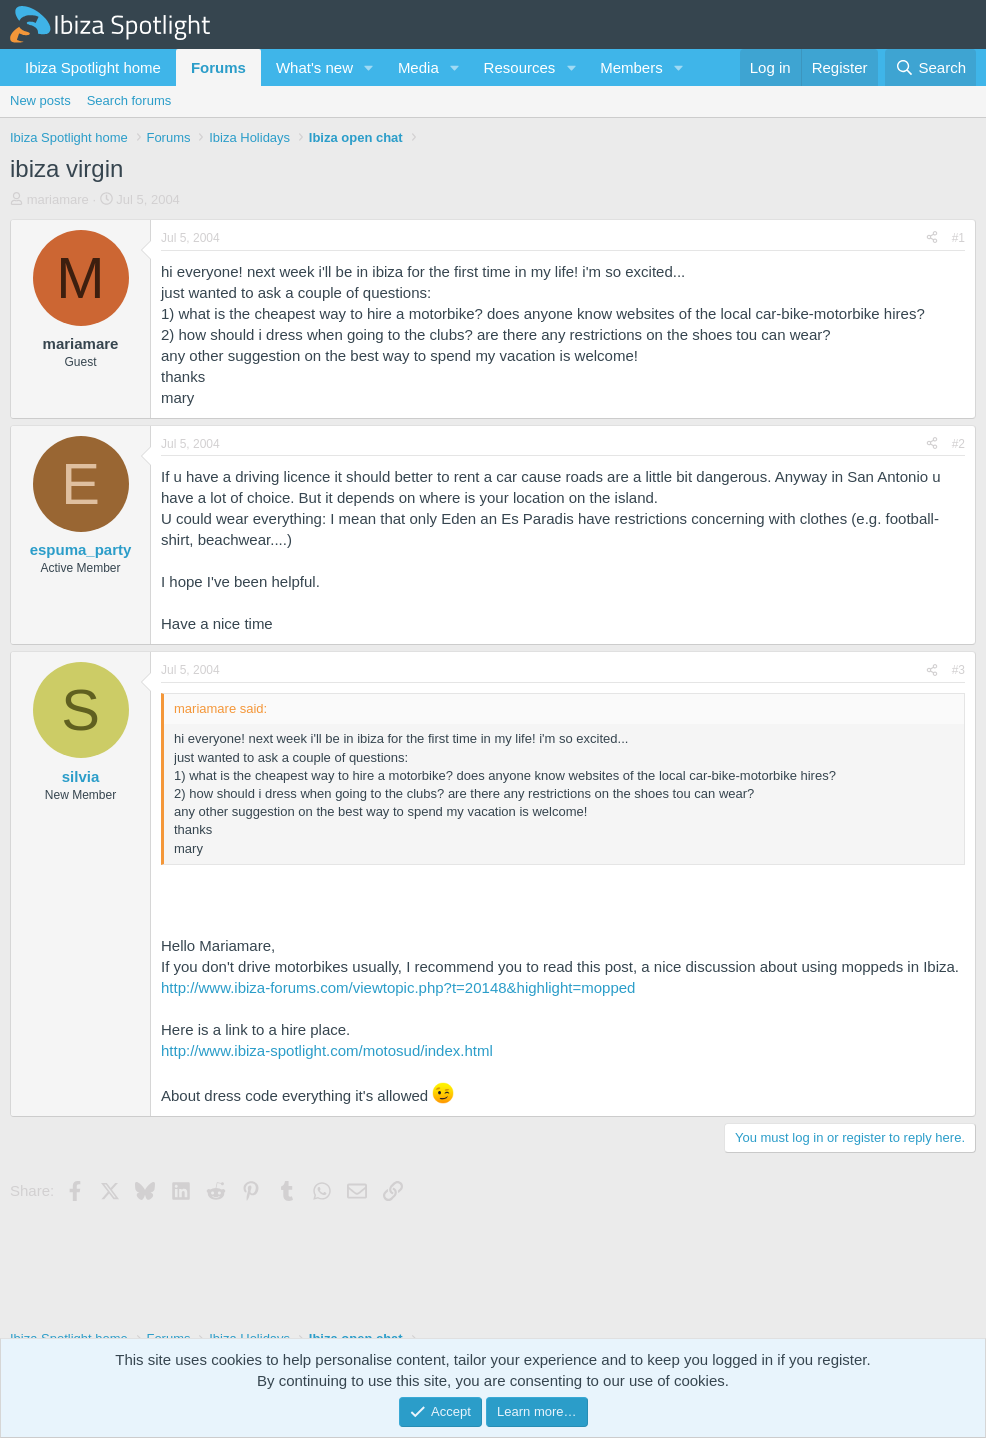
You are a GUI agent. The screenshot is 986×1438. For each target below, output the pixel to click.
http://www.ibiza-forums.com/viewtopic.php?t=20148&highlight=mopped (398, 987)
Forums (218, 67)
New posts (40, 100)
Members (631, 67)
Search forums (129, 100)
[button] (369, 67)
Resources (520, 67)
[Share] (932, 238)
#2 (958, 444)
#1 (958, 238)
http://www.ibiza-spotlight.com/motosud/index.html (327, 1050)
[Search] (930, 67)
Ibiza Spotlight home (93, 67)
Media (418, 67)
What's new (314, 67)
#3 (958, 670)
